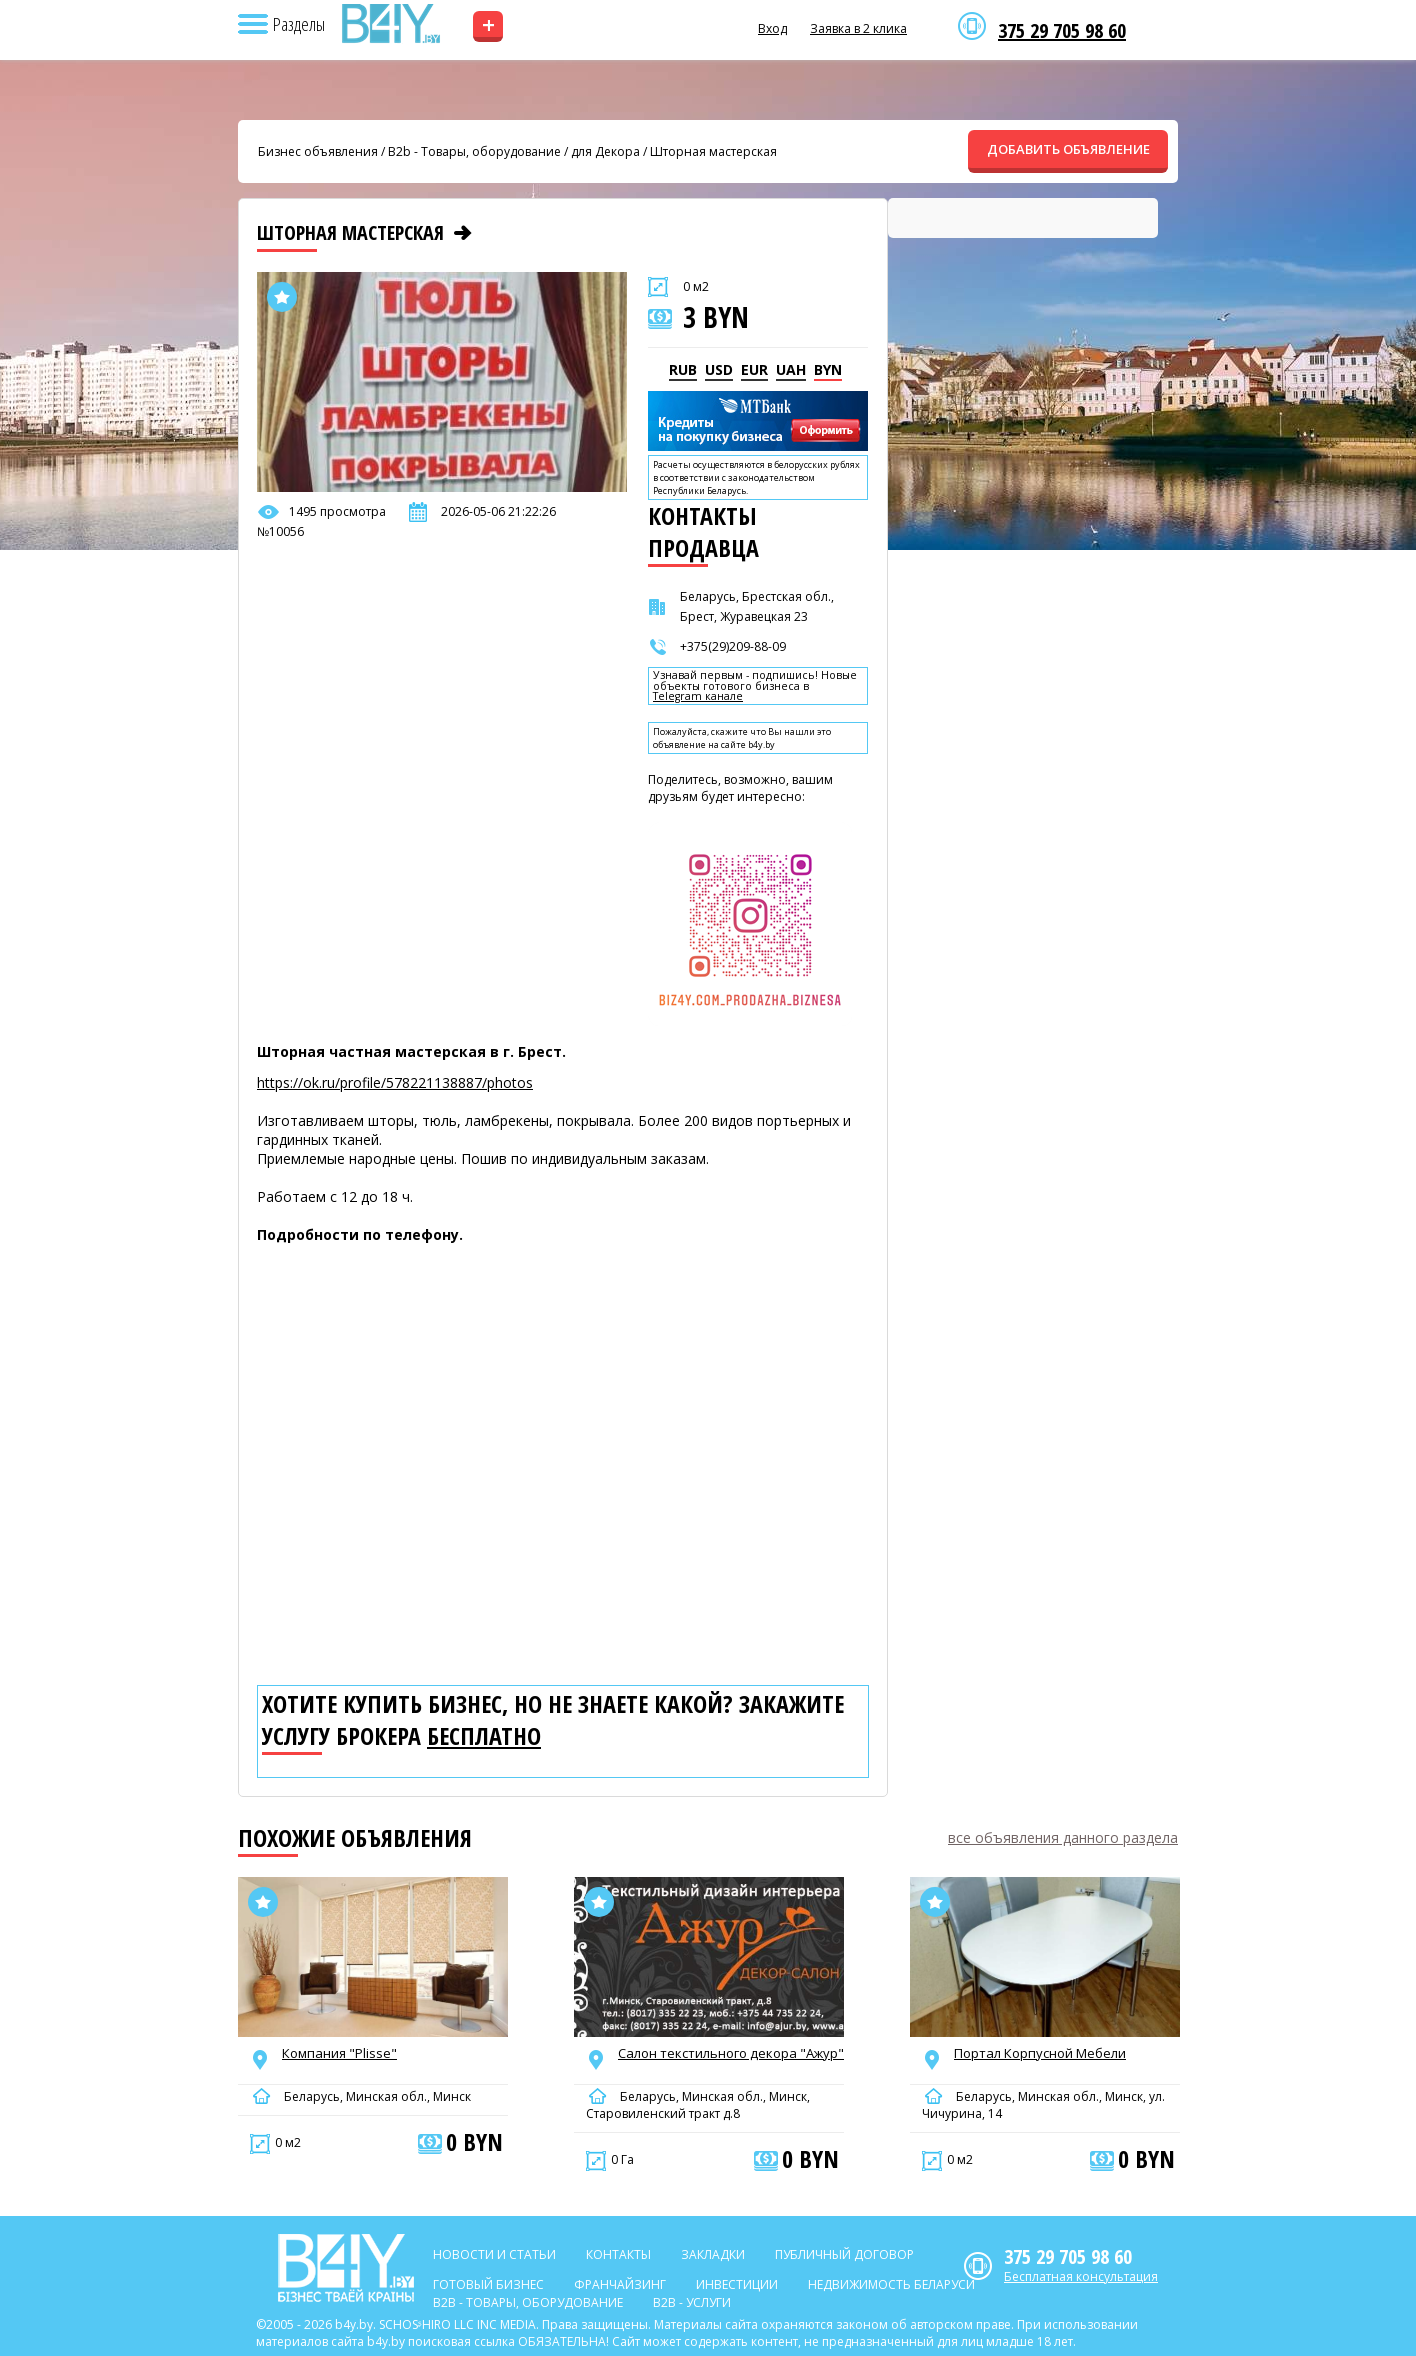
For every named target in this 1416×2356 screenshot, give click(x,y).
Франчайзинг (620, 2284)
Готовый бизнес (488, 2284)
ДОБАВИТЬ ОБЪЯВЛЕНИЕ (1068, 149)
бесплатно (484, 1736)
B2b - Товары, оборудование (474, 151)
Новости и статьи (494, 2254)
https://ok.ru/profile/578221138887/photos (395, 1082)
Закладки (713, 2254)
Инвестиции (737, 2284)
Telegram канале (698, 696)
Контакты (618, 2254)
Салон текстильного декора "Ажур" (731, 2053)
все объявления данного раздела (1063, 1837)
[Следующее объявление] (463, 233)
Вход (772, 28)
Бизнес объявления (318, 151)
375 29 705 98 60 (1062, 31)
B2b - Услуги (692, 2302)
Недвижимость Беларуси (891, 2284)
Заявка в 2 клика (858, 28)
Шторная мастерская (713, 151)
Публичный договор (844, 2254)
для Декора (605, 151)
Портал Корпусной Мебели (1040, 2053)
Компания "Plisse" (339, 2053)
